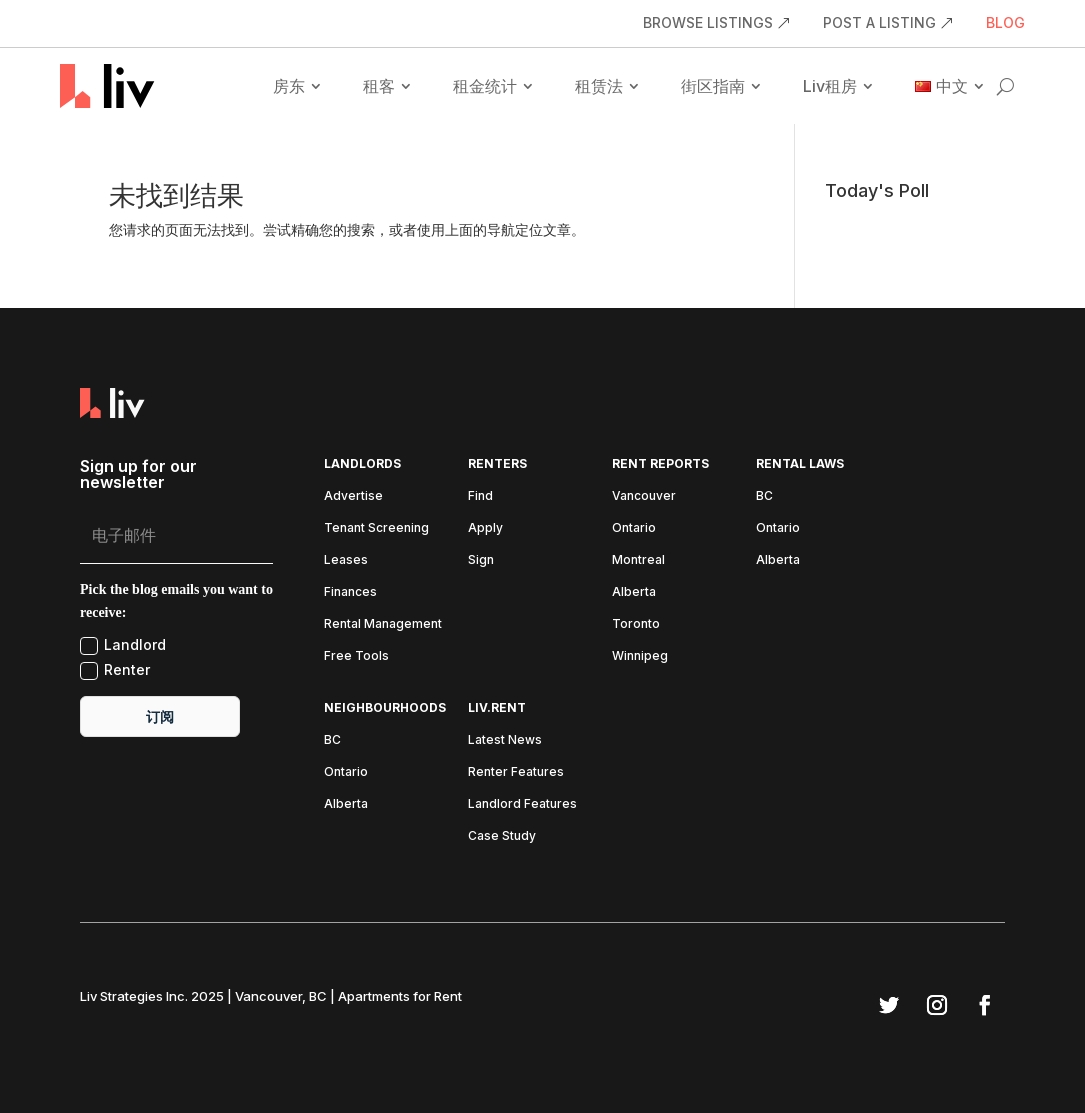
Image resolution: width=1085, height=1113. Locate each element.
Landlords (362, 464)
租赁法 (599, 86)
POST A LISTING (879, 23)
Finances (350, 592)
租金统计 (485, 86)
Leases (346, 560)
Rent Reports (660, 464)
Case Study (502, 836)
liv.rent (497, 708)
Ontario (634, 528)
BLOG (1005, 23)
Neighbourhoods (385, 708)
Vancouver (644, 496)
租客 (379, 86)
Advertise (353, 496)
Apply (485, 528)
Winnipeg (640, 656)
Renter (115, 670)
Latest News (505, 740)
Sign (481, 560)
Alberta (634, 592)
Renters (497, 464)
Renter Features (516, 772)
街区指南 (713, 86)
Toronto (636, 624)
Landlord (123, 645)
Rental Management (383, 624)
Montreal (638, 560)
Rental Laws (800, 464)
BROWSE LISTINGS (708, 23)
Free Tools (356, 656)
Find (480, 496)
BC (764, 496)
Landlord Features (522, 804)
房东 (289, 86)
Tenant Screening (376, 528)
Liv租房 (830, 86)
